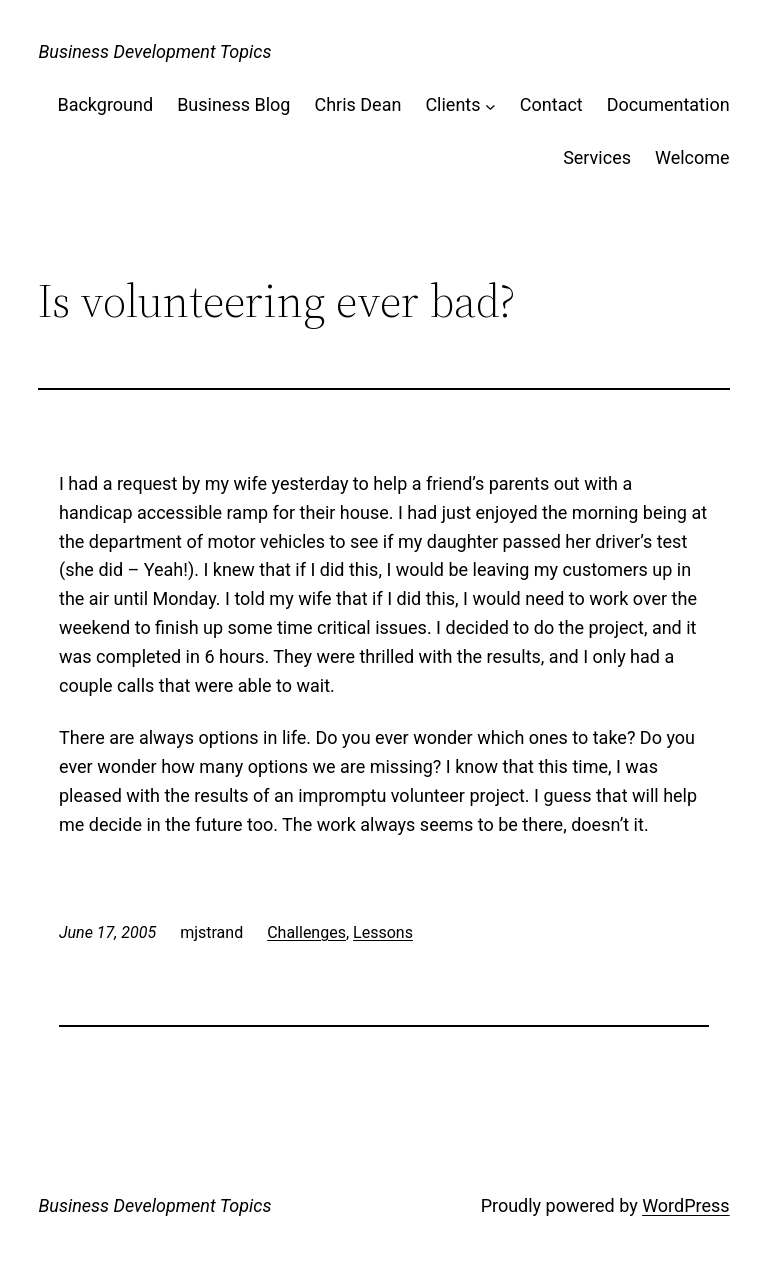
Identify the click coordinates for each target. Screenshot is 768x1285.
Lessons (383, 932)
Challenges (306, 932)
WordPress (685, 1205)
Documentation (668, 104)
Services (597, 157)
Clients (452, 104)
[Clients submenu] (490, 105)
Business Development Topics (154, 51)
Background (105, 104)
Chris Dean (357, 104)
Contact (551, 104)
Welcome (692, 157)
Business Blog (233, 104)
